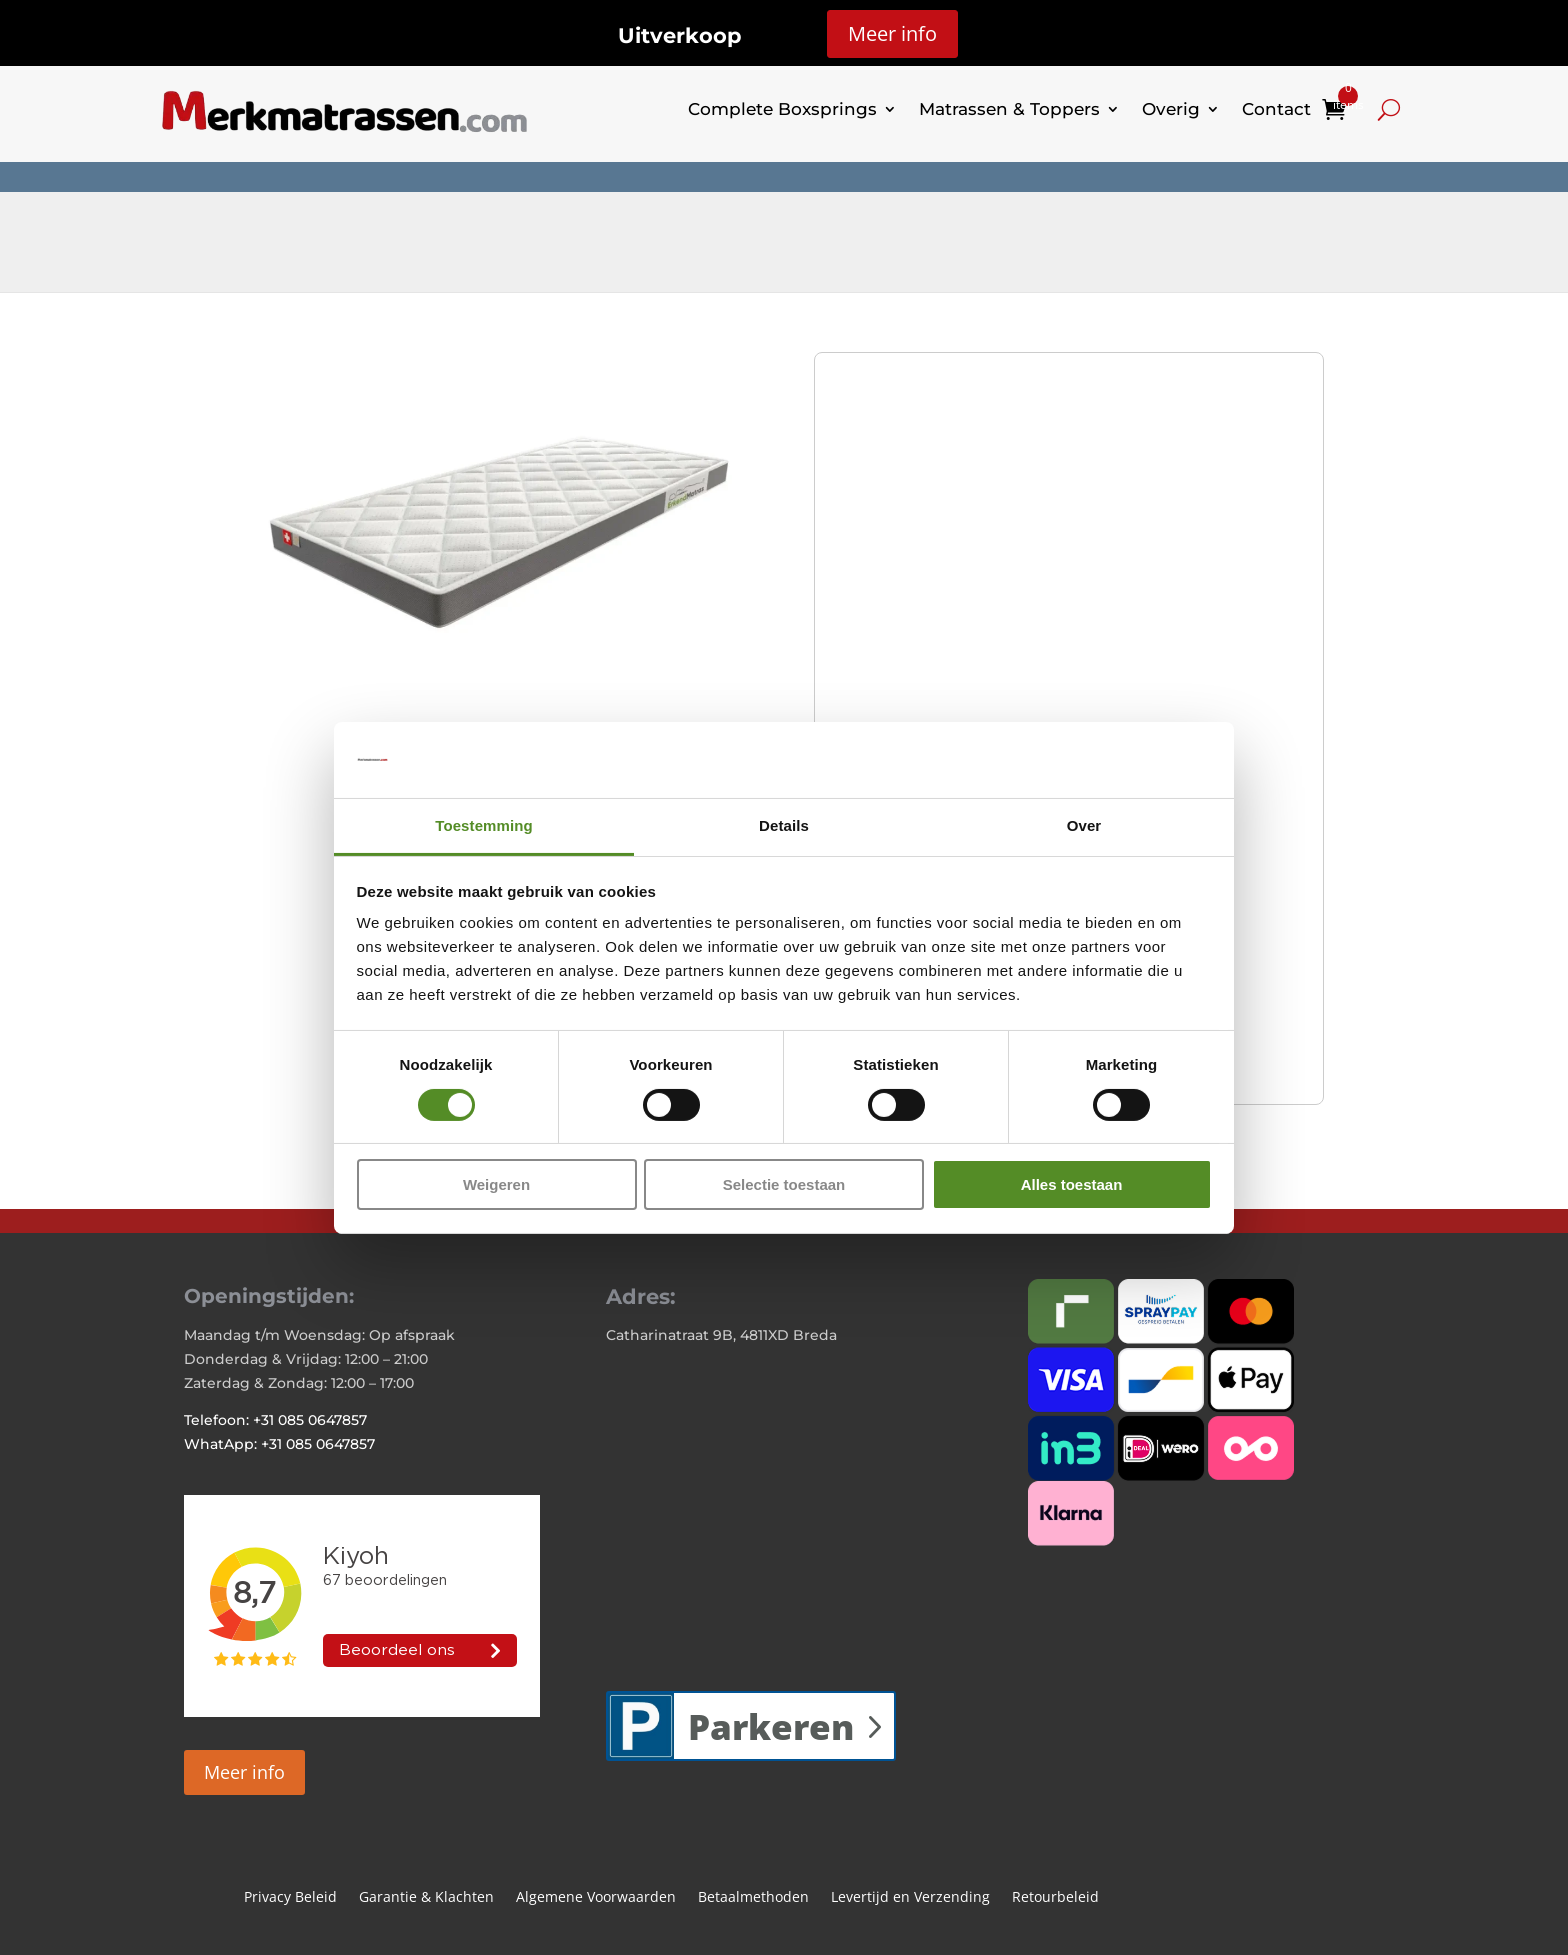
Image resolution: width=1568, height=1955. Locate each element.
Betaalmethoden (753, 1898)
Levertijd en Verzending (910, 1898)
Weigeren (496, 1184)
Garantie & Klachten (426, 1898)
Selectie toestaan (784, 1184)
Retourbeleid (1055, 1898)
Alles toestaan (1072, 1184)
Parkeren (771, 1726)
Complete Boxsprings (782, 109)
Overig (1171, 109)
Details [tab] (784, 825)
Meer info (892, 33)
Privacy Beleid (290, 1898)
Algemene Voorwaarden (596, 1898)
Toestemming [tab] (484, 825)
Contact (1276, 109)
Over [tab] (1084, 825)
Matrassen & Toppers (1009, 109)
